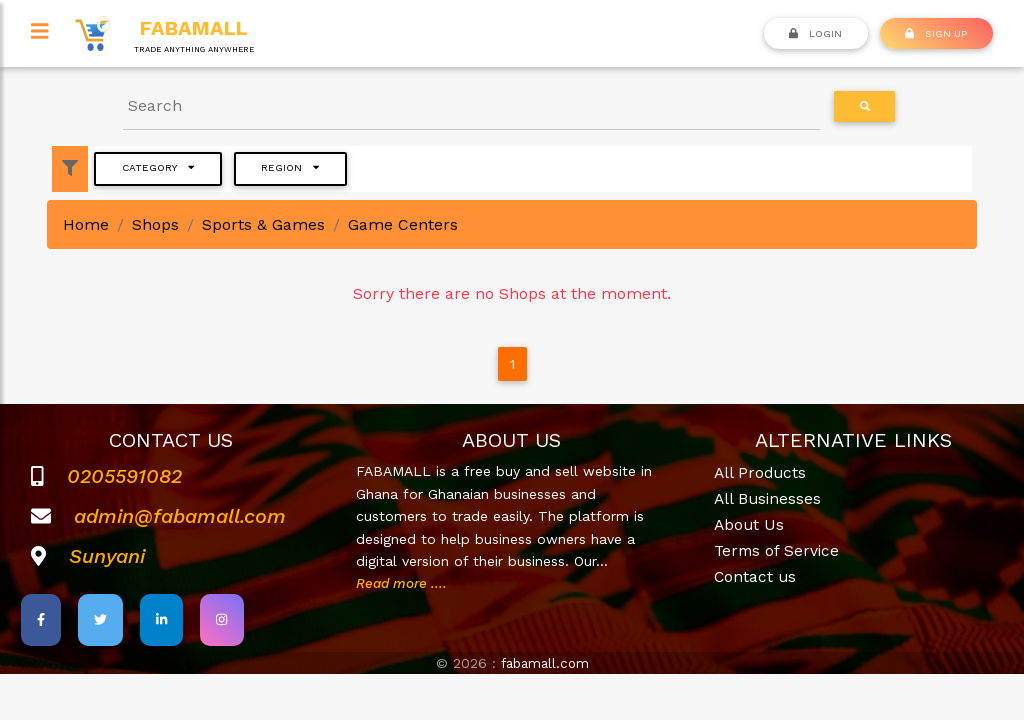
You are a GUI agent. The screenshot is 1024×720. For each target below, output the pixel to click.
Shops (155, 224)
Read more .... (404, 583)
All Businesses (769, 498)
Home (86, 224)
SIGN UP (936, 33)
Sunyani (107, 556)
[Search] (472, 106)
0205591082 (124, 476)
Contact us (756, 575)
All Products (761, 472)
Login (815, 33)
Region (290, 167)
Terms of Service (778, 549)
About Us (750, 524)
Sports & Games (263, 224)
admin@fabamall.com (180, 516)
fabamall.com (545, 663)
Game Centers (403, 224)
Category (158, 167)
